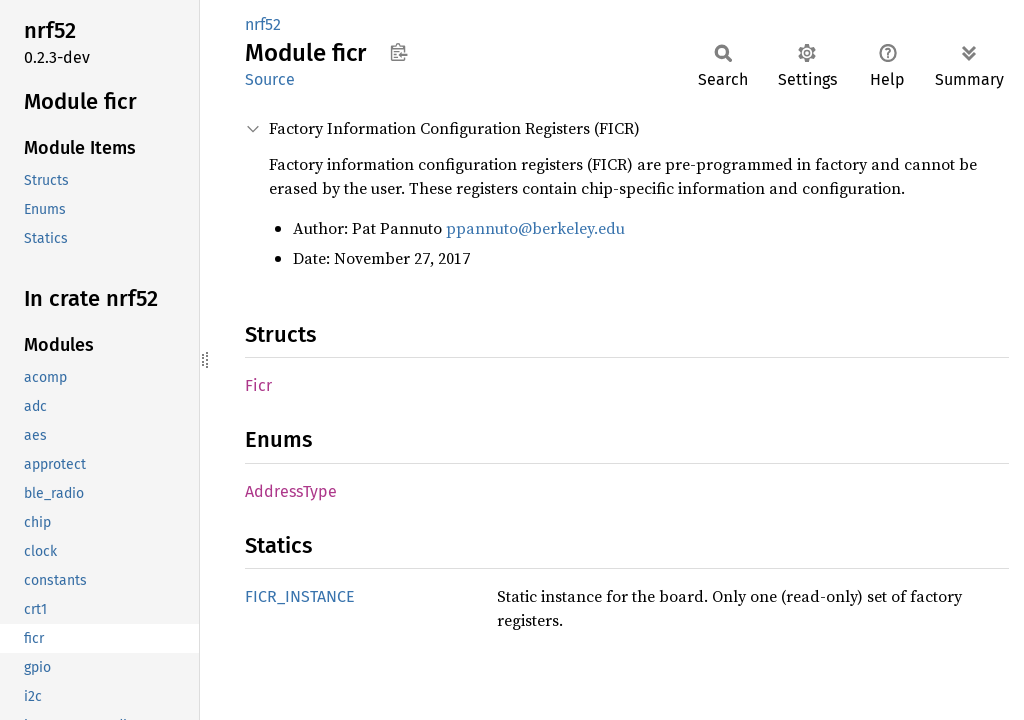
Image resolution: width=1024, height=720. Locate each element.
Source (270, 79)
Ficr (258, 385)
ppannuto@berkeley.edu (535, 228)
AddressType (291, 491)
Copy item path (398, 52)
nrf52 (263, 24)
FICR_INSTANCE (300, 596)
